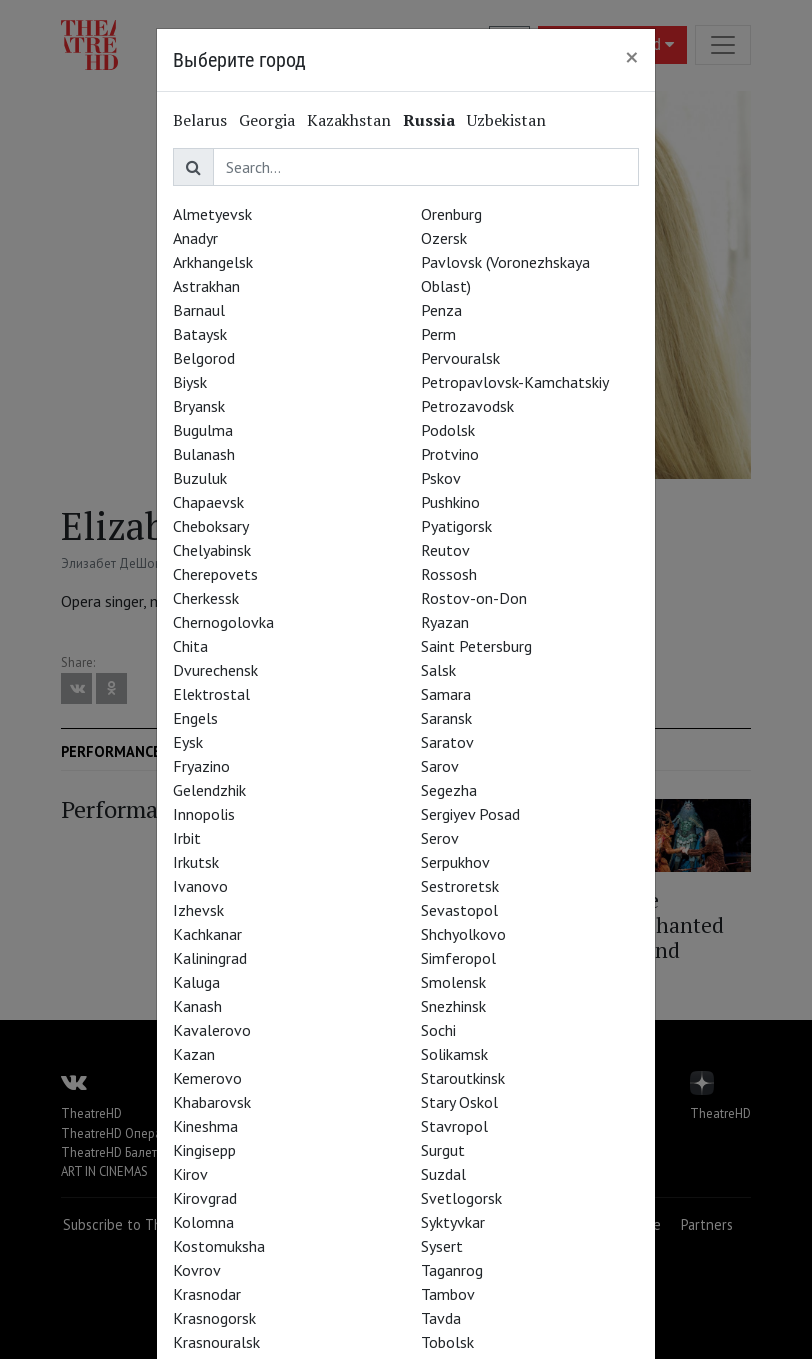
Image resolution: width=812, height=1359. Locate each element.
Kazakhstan (349, 120)
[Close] (632, 57)
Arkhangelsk (213, 262)
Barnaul (199, 310)
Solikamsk (454, 1054)
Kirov (190, 1174)
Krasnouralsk (216, 1342)
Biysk (190, 382)
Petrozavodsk (467, 406)
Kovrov (197, 1270)
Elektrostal (211, 694)
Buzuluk (200, 478)
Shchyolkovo (463, 934)
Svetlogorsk (461, 1198)
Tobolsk (447, 1342)
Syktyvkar (453, 1222)
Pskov (441, 478)
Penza (441, 310)
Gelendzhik (209, 790)
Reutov (445, 550)
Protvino (450, 454)
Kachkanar (207, 934)
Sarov (440, 766)
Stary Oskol (459, 1102)
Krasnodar (207, 1294)
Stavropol (454, 1126)
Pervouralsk (460, 358)
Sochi (438, 1030)
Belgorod (204, 358)
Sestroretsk (460, 886)
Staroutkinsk (463, 1078)
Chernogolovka (223, 622)
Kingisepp (204, 1150)
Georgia (267, 120)
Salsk (438, 670)
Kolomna (203, 1222)
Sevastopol (459, 910)
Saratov (447, 742)
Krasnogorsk (214, 1318)
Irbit (187, 838)
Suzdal (443, 1174)
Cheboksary (211, 526)
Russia (429, 120)
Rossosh (449, 574)
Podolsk (448, 430)
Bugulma (203, 430)
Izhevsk (198, 910)
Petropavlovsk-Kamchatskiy (515, 382)
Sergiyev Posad (470, 814)
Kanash (197, 1006)
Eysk (188, 742)
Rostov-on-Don (474, 598)
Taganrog (452, 1270)
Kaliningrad (210, 958)
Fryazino (201, 766)
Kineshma (205, 1126)
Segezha (449, 790)
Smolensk (453, 982)
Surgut (443, 1150)
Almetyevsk (212, 214)
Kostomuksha (219, 1246)
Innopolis (204, 814)
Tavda (441, 1318)
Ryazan (445, 622)
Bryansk (199, 406)
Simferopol (458, 958)
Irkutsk (196, 862)
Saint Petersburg (476, 646)
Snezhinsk (453, 1006)
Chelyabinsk (212, 550)
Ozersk (444, 238)
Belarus (200, 120)
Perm (438, 334)
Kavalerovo (212, 1030)
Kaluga (196, 982)
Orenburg (451, 214)
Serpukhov (455, 862)
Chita (190, 646)
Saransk (446, 718)
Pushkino (450, 502)
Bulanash (204, 454)
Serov (440, 838)
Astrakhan (206, 286)
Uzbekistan (506, 120)
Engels (195, 718)
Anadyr (195, 238)
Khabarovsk (212, 1102)
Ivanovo (200, 886)
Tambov (448, 1294)
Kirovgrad (205, 1198)
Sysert (442, 1246)
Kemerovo (207, 1078)
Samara (446, 694)
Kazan (194, 1054)
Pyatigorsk (456, 526)
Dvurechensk (215, 670)
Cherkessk (206, 598)
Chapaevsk (208, 502)
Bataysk (200, 334)
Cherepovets (215, 574)
